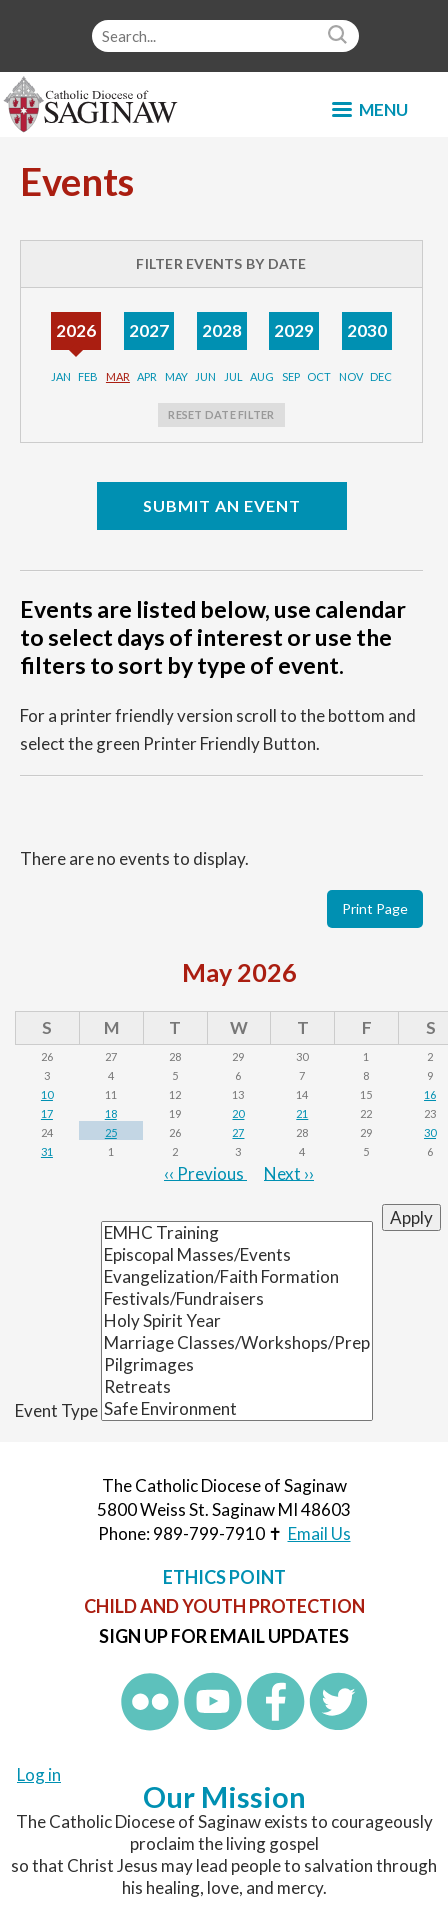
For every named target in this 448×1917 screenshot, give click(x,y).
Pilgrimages (237, 1365)
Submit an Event (222, 505)
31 (47, 1151)
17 (47, 1113)
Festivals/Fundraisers (237, 1299)
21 (302, 1113)
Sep (291, 376)
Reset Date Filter (221, 414)
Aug (262, 376)
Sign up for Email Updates (224, 1636)
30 (430, 1132)
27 (238, 1132)
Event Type (56, 1410)
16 (430, 1094)
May (176, 376)
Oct (319, 376)
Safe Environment (237, 1409)
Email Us (319, 1533)
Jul (233, 376)
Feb (88, 376)
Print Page (375, 908)
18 (111, 1113)
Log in (39, 1774)
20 (238, 1113)
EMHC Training (237, 1233)
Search (340, 36)
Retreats (237, 1387)
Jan (61, 376)
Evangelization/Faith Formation (237, 1277)
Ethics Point (224, 1577)
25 (111, 1132)
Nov (351, 376)
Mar (118, 376)
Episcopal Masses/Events (237, 1255)
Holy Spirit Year (237, 1321)
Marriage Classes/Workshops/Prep (237, 1343)
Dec (381, 376)
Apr (147, 376)
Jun (205, 376)
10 (47, 1094)
